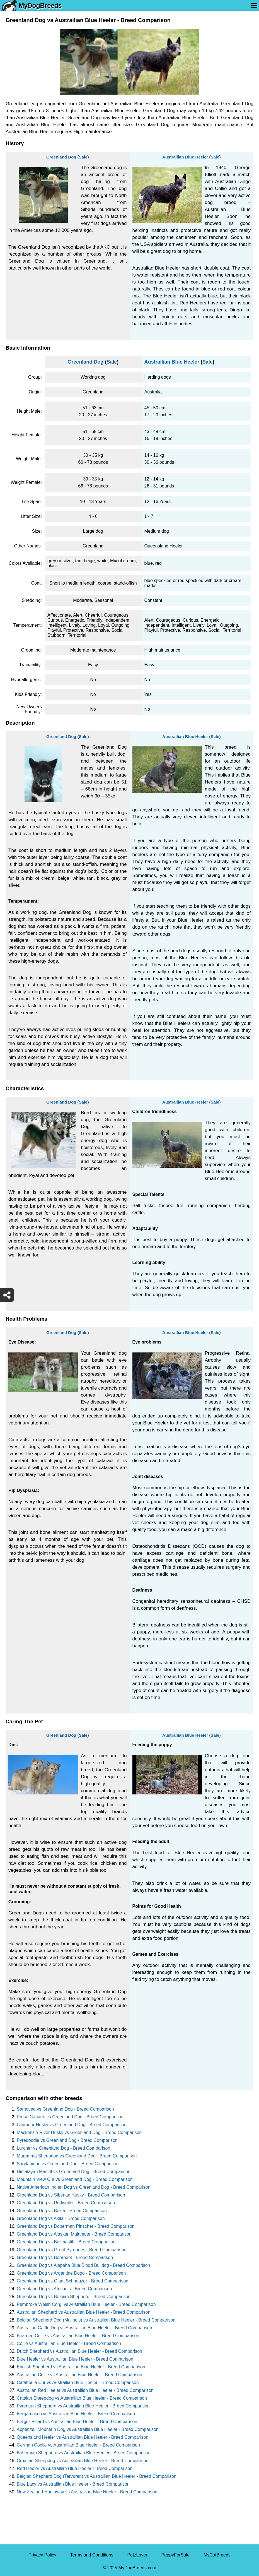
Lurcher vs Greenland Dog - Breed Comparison (63, 2148)
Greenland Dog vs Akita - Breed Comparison (61, 2218)
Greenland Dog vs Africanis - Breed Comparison (64, 2288)
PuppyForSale (175, 2555)
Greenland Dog (61, 157)
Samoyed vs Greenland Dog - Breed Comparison (65, 2109)
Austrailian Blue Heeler (185, 157)
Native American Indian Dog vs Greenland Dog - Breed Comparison (83, 2187)
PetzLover (137, 2555)
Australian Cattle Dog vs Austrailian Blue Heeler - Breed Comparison (84, 2327)
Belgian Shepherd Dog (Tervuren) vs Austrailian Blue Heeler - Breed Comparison (96, 2476)
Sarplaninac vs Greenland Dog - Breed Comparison (68, 2163)
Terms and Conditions (91, 2555)
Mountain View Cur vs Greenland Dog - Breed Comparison (75, 2179)
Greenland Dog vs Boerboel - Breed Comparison (65, 2257)
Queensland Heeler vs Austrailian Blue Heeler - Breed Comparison (82, 2437)
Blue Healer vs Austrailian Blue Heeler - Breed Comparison (75, 2359)
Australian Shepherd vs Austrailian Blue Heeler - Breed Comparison (83, 2312)
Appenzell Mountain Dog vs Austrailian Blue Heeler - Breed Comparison (88, 2429)
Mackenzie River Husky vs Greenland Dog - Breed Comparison (79, 2132)
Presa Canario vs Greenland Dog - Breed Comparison (70, 2116)
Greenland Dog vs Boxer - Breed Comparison (62, 2210)
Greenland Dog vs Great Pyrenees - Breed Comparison (71, 2249)
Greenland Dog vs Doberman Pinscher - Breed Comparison (75, 2226)
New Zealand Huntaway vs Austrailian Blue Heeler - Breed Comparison (87, 2492)
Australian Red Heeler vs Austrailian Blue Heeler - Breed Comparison (85, 2390)
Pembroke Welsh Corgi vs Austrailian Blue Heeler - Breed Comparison (86, 2304)
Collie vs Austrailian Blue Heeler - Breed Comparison (69, 2343)
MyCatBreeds (217, 2555)
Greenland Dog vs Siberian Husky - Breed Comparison (71, 2195)
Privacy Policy (42, 2555)
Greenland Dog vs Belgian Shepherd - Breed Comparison (73, 2296)
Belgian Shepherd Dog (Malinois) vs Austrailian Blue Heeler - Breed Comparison (96, 2320)
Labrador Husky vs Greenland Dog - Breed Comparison (72, 2124)
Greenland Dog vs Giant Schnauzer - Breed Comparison (72, 2281)
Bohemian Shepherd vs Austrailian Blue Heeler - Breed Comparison (84, 2452)
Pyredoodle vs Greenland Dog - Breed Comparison (67, 2140)
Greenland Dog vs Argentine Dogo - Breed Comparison (71, 2273)
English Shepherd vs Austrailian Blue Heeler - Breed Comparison (81, 2366)
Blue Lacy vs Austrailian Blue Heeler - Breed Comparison (73, 2484)
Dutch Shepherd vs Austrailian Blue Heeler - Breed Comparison (79, 2351)
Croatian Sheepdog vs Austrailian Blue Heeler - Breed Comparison (82, 2460)
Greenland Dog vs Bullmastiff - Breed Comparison (66, 2241)
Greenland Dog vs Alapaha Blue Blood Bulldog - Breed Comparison (83, 2265)
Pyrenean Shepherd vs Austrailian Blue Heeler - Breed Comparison (83, 2406)
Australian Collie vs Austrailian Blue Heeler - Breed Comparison (79, 2374)
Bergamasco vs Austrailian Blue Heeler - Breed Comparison (76, 2413)
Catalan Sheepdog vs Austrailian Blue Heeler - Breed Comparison (82, 2398)
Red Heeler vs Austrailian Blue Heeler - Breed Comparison (74, 2468)
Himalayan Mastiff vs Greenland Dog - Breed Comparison (73, 2171)
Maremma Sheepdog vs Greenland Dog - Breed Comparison (77, 2156)
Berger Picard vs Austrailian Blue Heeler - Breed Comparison (77, 2421)
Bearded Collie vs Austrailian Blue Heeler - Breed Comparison (78, 2335)
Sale (83, 157)
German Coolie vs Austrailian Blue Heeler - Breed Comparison (78, 2445)
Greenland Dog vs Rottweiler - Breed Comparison (66, 2202)
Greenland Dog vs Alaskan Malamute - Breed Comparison (74, 2234)
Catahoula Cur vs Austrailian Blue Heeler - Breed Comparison (78, 2382)
